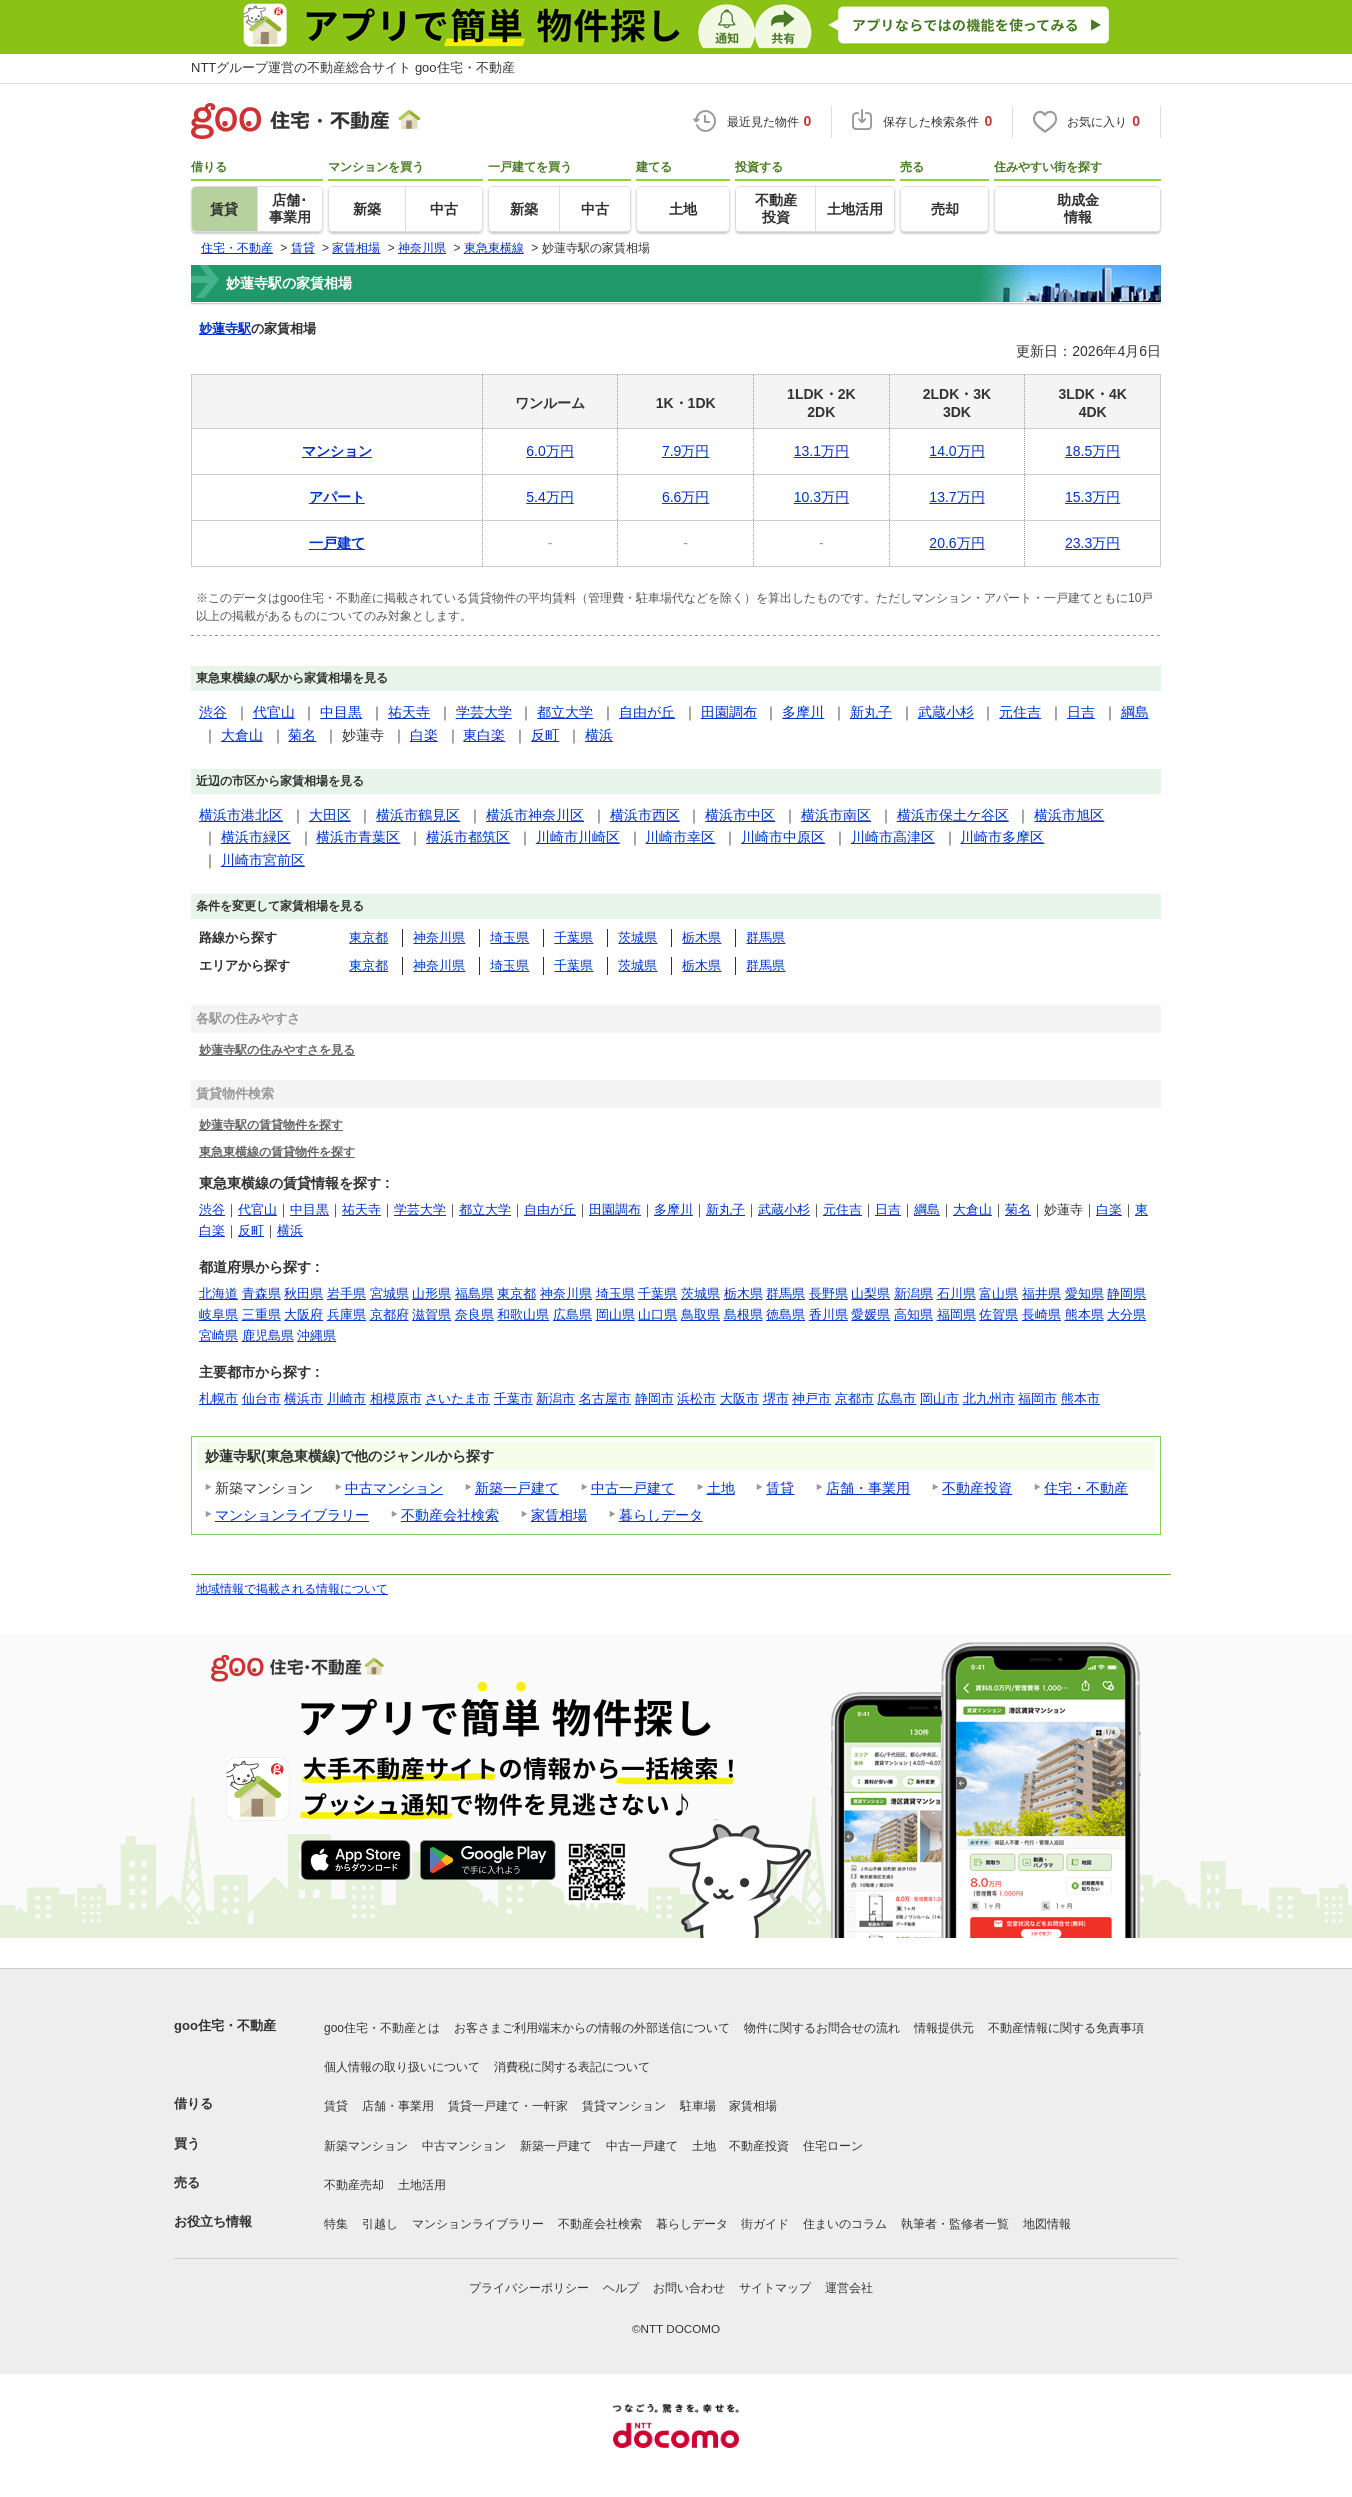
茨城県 (637, 937)
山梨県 (870, 1293)
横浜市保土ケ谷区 (953, 815)
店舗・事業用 (868, 1488)
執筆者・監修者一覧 (955, 2224)
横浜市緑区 (256, 837)
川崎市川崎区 (578, 837)
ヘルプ (621, 2288)
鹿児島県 (268, 1335)
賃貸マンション (624, 2106)
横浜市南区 (836, 815)
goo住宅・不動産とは (382, 2028)
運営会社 (849, 2288)
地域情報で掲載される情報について (292, 1589)
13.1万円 (821, 451)
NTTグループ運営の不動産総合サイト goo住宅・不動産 (353, 67)
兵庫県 (346, 1314)
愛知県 (1084, 1293)
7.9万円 (685, 451)
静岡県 (1126, 1293)
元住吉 (1020, 712)
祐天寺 (409, 712)
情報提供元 (944, 2028)
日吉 (1081, 712)
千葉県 (573, 937)
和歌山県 (523, 1314)
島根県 (743, 1314)
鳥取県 (700, 1314)
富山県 (998, 1293)
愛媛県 (870, 1314)
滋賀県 (431, 1314)
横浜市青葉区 (358, 837)
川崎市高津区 (893, 837)
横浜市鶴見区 (418, 815)
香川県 (828, 1314)
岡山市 (939, 1398)
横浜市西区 (645, 815)
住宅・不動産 (1086, 1488)
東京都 (368, 937)
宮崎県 (218, 1335)
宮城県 (389, 1293)
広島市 (896, 1398)
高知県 (913, 1314)
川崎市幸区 (680, 837)
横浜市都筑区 (468, 837)
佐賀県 (998, 1314)
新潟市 (555, 1398)
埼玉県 (509, 937)
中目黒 (341, 712)
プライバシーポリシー (529, 2288)
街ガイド (765, 2224)
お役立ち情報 (213, 2221)
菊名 (302, 735)
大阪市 (739, 1398)
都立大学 (565, 712)
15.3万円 (1092, 497)
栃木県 (701, 937)
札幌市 (218, 1398)
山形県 (431, 1293)
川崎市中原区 (783, 837)
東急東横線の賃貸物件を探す (277, 1151)
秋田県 (303, 1293)
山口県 (657, 1314)
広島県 (572, 1314)
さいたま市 (457, 1398)
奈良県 (474, 1314)
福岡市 (1037, 1398)
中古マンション (394, 1488)
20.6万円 (956, 543)
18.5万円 (1092, 451)
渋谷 (213, 712)
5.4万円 (549, 497)
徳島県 (785, 1314)
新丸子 (871, 712)
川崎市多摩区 (1002, 837)
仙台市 (261, 1398)
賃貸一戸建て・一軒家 (508, 2106)
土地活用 (422, 2185)
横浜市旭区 (1069, 815)
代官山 (274, 712)
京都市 (854, 1398)
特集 (336, 2224)
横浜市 (303, 1398)
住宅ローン (833, 2146)
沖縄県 (316, 1335)
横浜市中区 (740, 815)
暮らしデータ (661, 1515)
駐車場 (698, 2106)
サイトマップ (775, 2288)
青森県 (261, 1293)
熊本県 (1084, 1314)
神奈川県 (439, 937)
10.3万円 (821, 497)
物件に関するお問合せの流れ (822, 2028)
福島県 (474, 1293)
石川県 (956, 1293)
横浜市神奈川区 (535, 815)
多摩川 (803, 712)
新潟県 (913, 1293)
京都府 (389, 1314)
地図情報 (1047, 2224)
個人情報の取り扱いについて (402, 2067)
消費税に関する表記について (572, 2067)
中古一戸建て (633, 1488)
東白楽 (484, 735)
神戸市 (811, 1398)
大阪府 (303, 1314)
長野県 (828, 1293)
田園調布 (729, 712)
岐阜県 (218, 1314)
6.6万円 (685, 497)
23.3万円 (1092, 543)
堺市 (776, 1398)
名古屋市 (605, 1398)
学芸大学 (484, 712)
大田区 (330, 815)
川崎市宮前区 (263, 860)
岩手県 (346, 1293)
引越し (380, 2224)
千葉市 (513, 1398)
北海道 (218, 1293)
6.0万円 (549, 451)
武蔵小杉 (946, 712)
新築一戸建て (517, 1488)
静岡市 (654, 1398)
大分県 (1126, 1314)
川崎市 (346, 1398)
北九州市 (989, 1398)
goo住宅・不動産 (225, 2025)
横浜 (599, 735)
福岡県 (956, 1314)
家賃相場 (559, 1515)
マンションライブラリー (292, 1515)
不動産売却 (354, 2185)
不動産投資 (977, 1488)
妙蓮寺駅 (225, 328)
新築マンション (366, 2146)
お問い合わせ (689, 2288)
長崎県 (1041, 1314)
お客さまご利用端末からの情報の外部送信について (592, 2028)
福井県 (1041, 1293)
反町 (545, 735)
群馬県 (765, 937)
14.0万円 (956, 451)
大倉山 (242, 735)
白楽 (424, 735)
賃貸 (780, 1488)
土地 (721, 1488)
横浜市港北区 (241, 815)
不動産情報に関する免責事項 (1066, 2028)
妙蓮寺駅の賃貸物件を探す (271, 1124)
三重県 (261, 1314)
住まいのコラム (845, 2224)
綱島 (1135, 712)
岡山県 (615, 1314)
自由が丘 (647, 712)
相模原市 (396, 1398)
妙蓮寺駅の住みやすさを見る (277, 1049)
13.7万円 (956, 497)
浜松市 (696, 1398)
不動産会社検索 (450, 1515)
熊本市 (1080, 1398)
